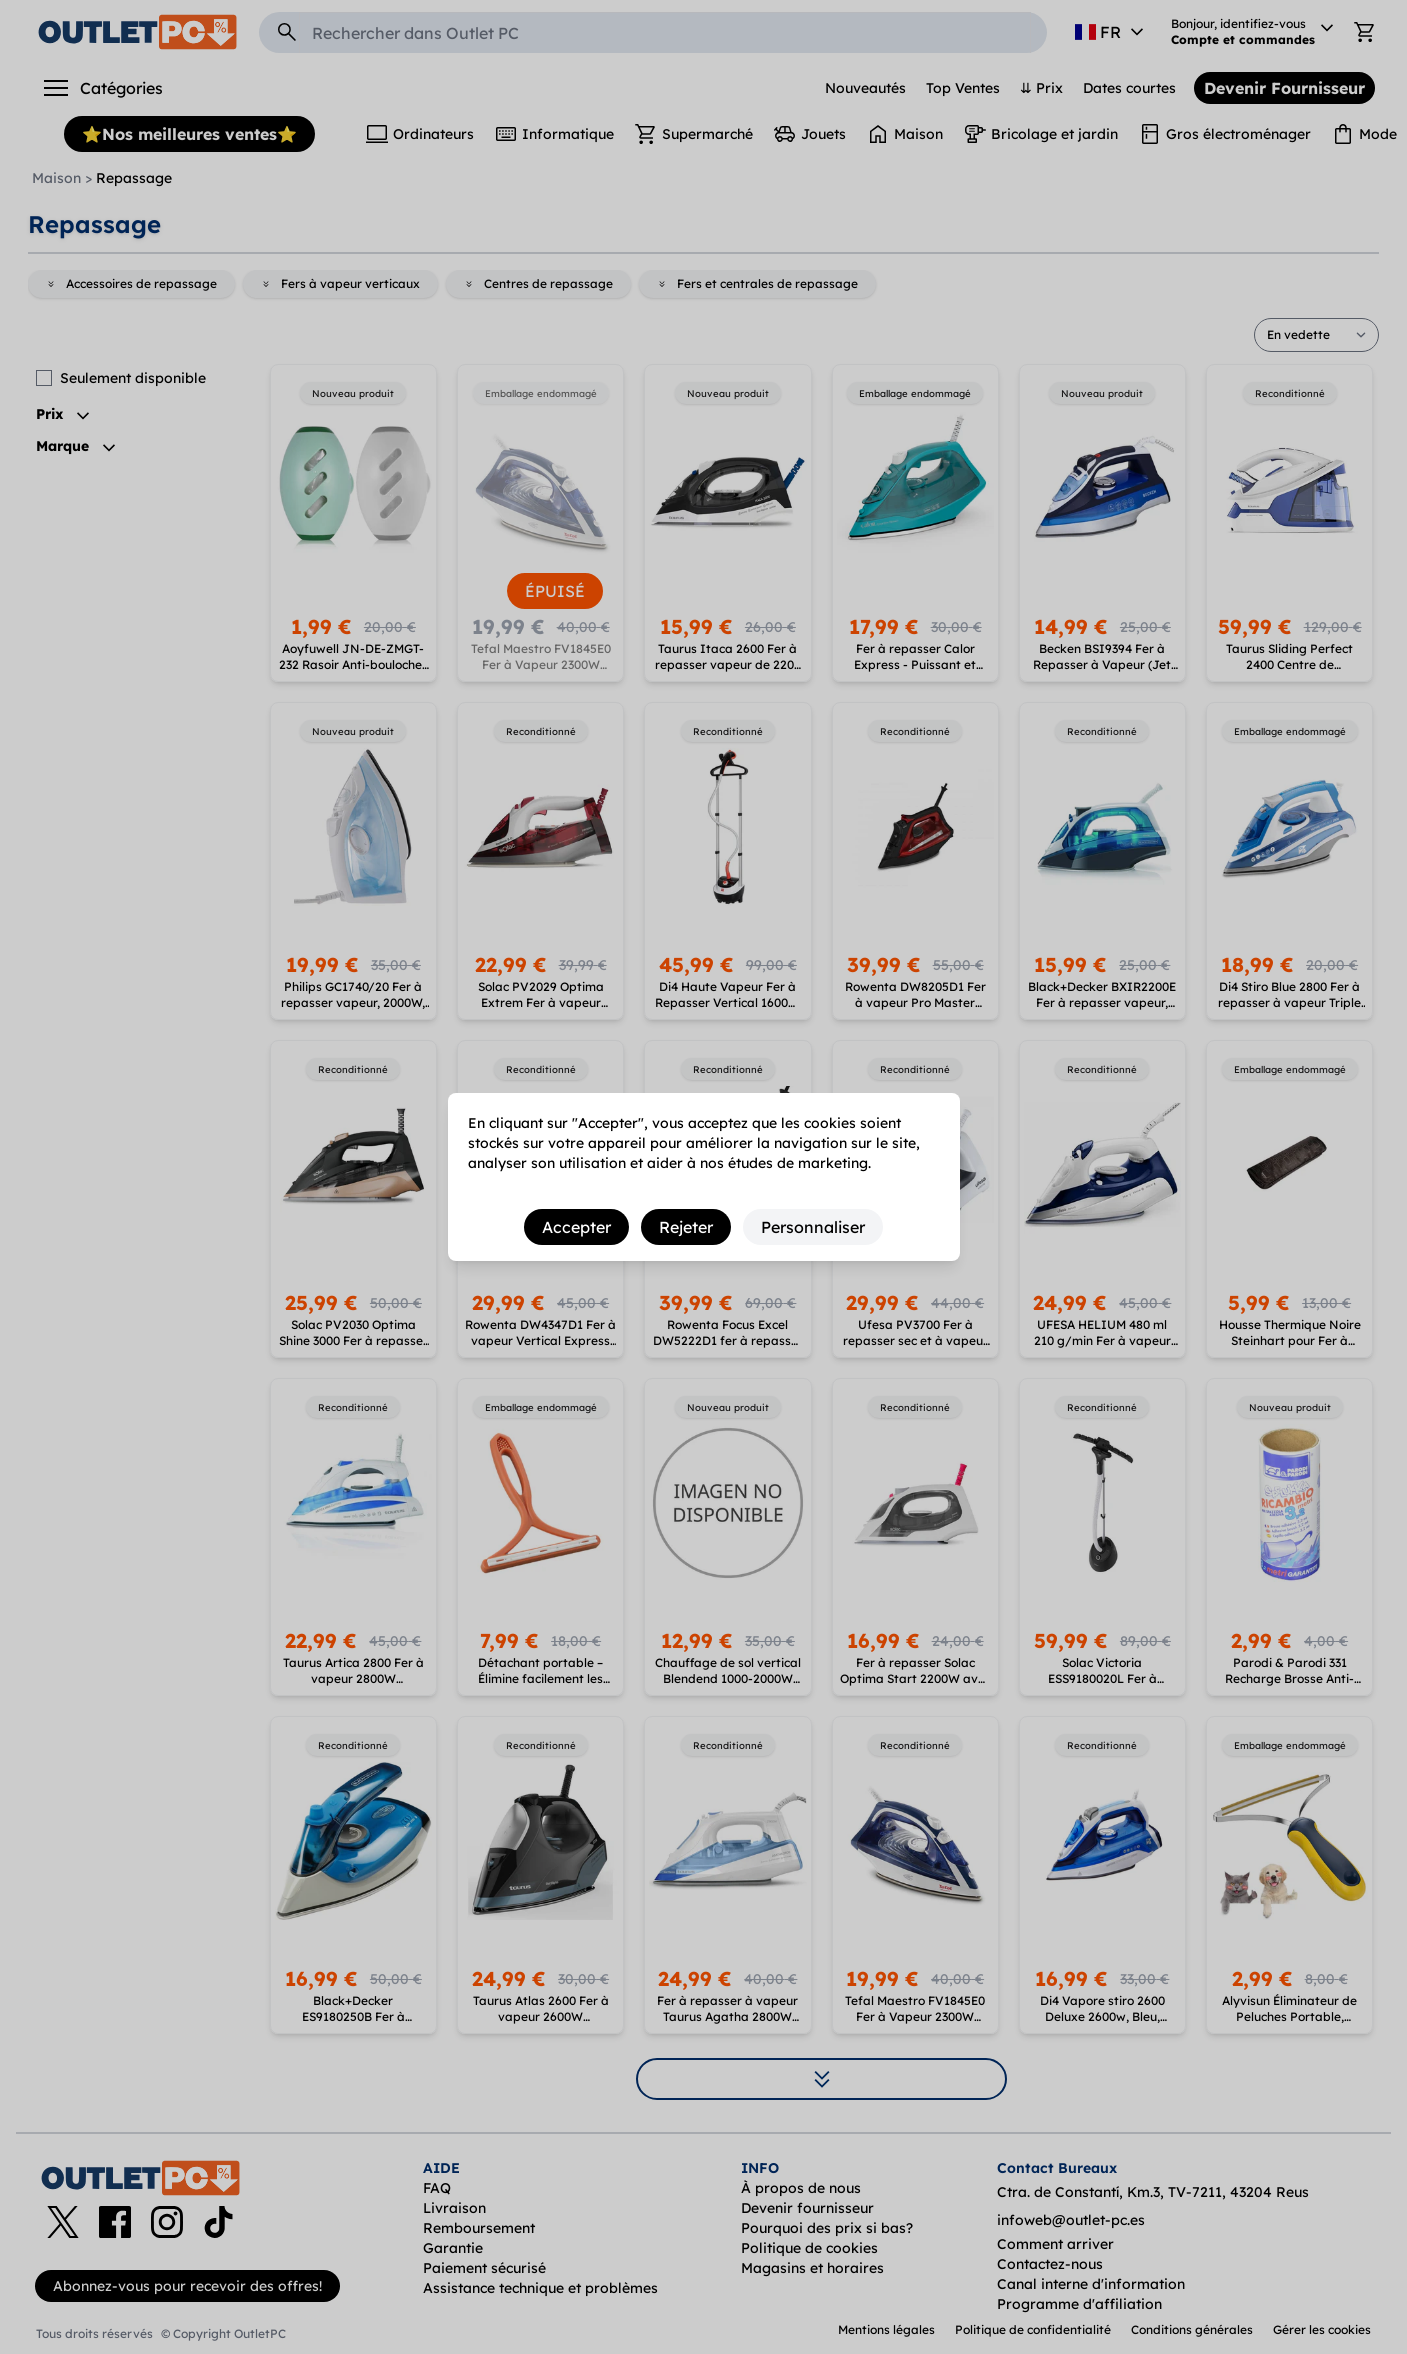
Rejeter (686, 1227)
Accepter (576, 1227)
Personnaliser (813, 1227)
